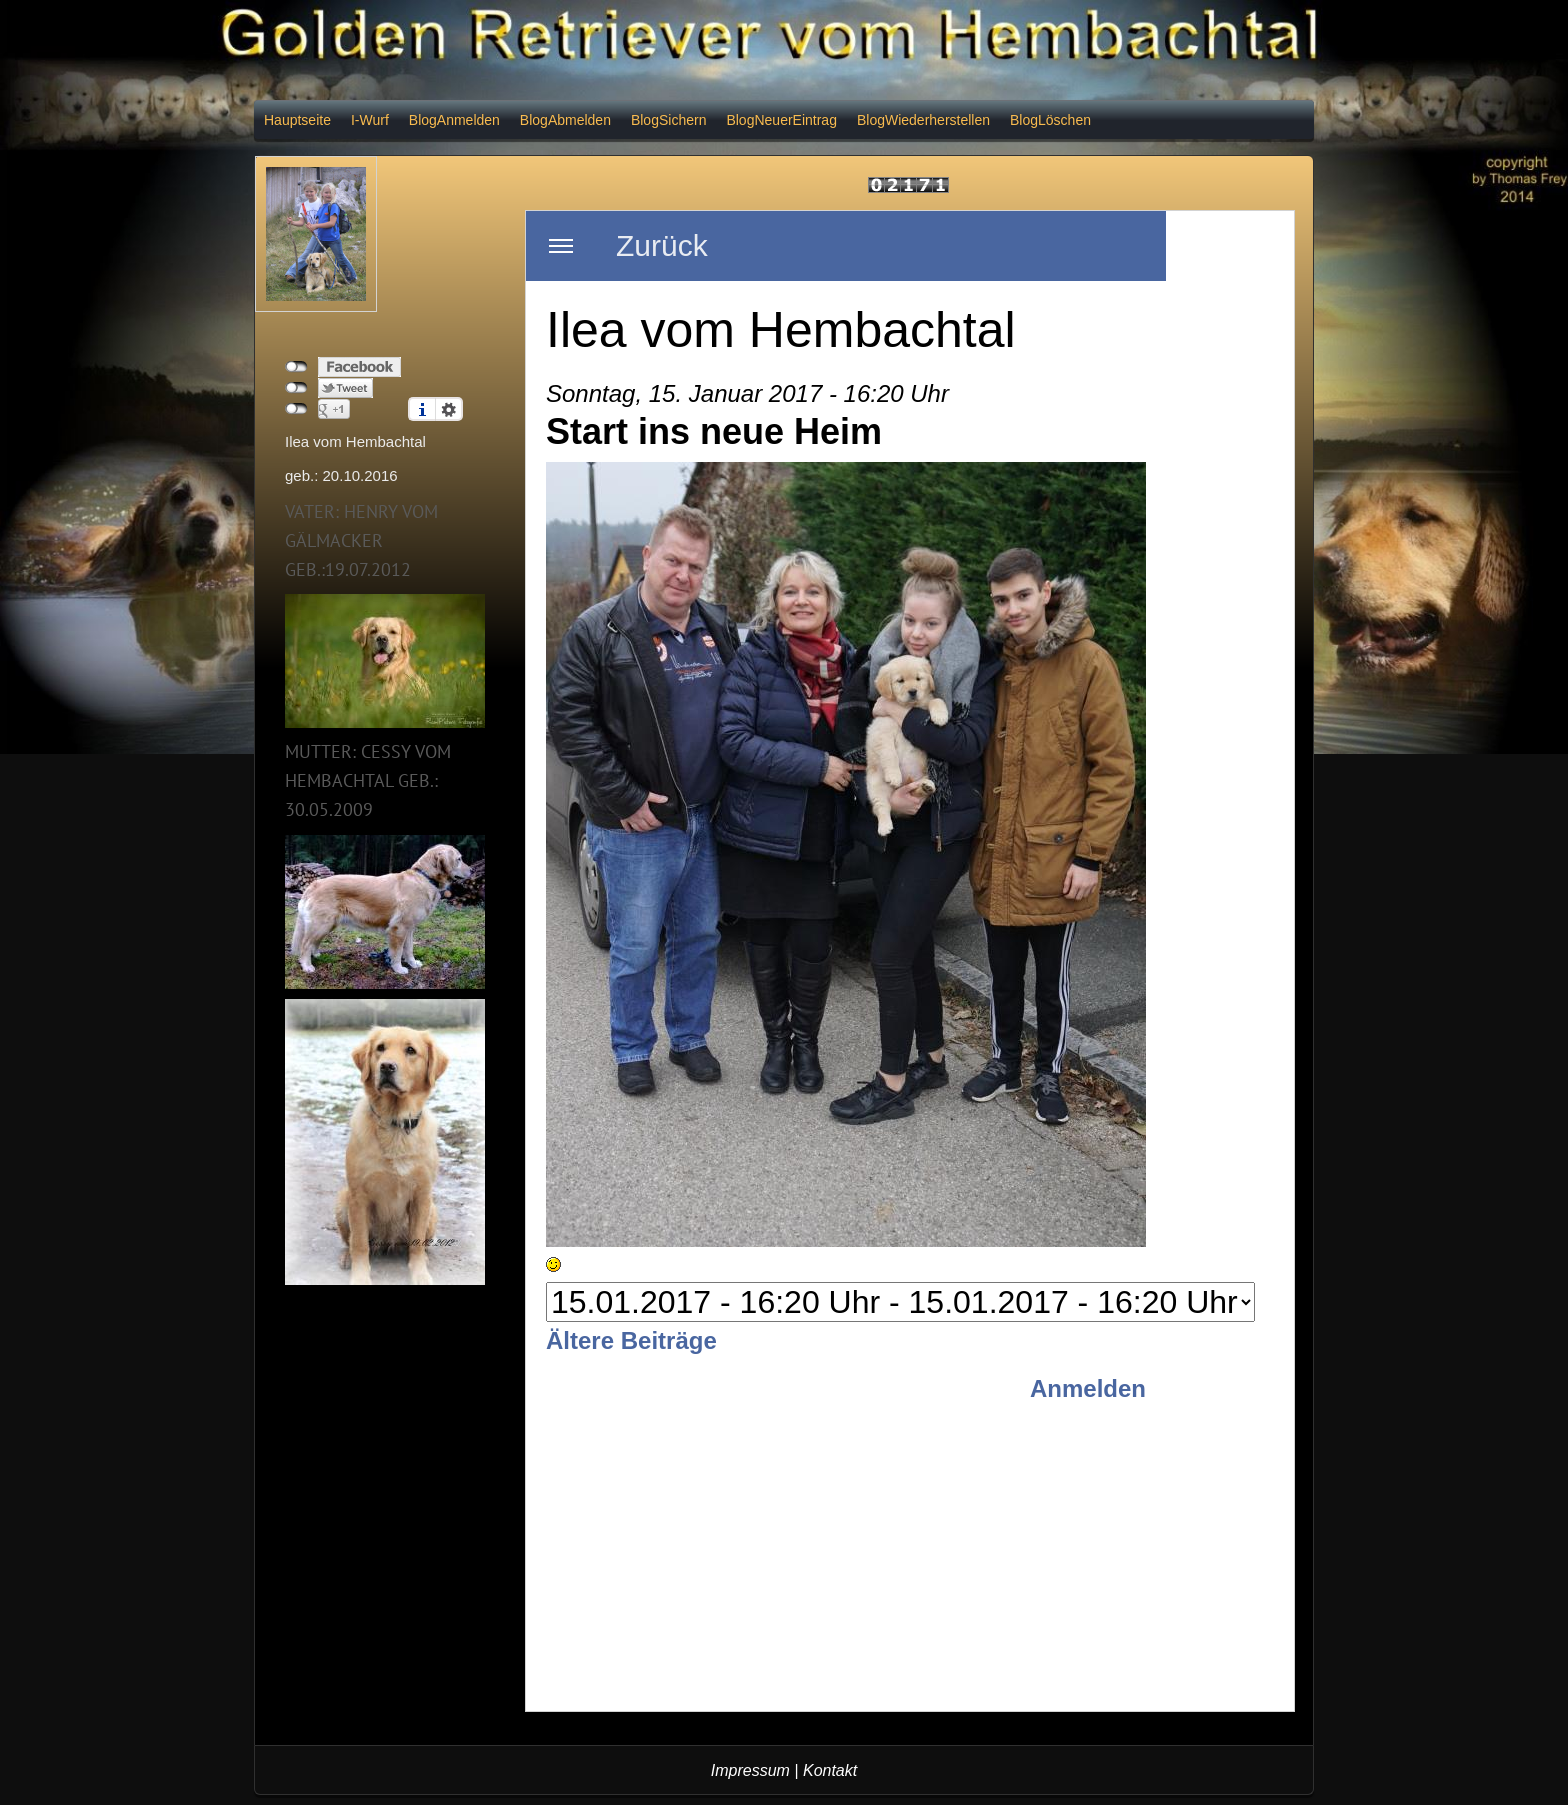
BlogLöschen (1050, 120)
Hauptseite (297, 120)
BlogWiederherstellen (923, 120)
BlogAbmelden (565, 120)
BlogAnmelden (454, 120)
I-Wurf (370, 120)
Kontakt (830, 1770)
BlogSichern (669, 120)
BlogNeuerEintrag (781, 120)
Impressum (750, 1770)
